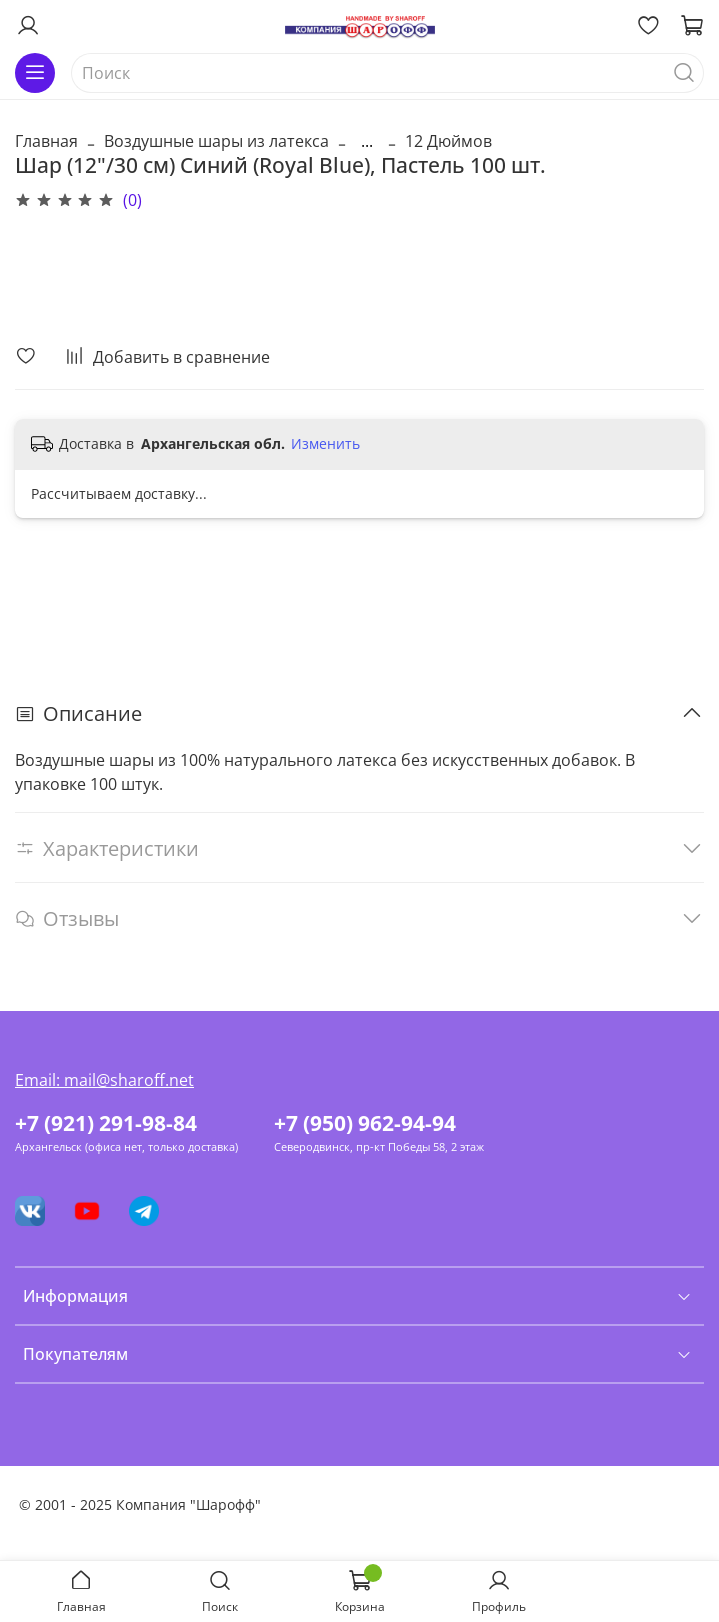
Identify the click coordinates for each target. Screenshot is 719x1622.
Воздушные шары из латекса (216, 141)
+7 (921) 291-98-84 (106, 1123)
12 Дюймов (448, 141)
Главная (46, 141)
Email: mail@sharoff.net (104, 1080)
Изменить (325, 444)
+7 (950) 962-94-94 (365, 1123)
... (367, 141)
